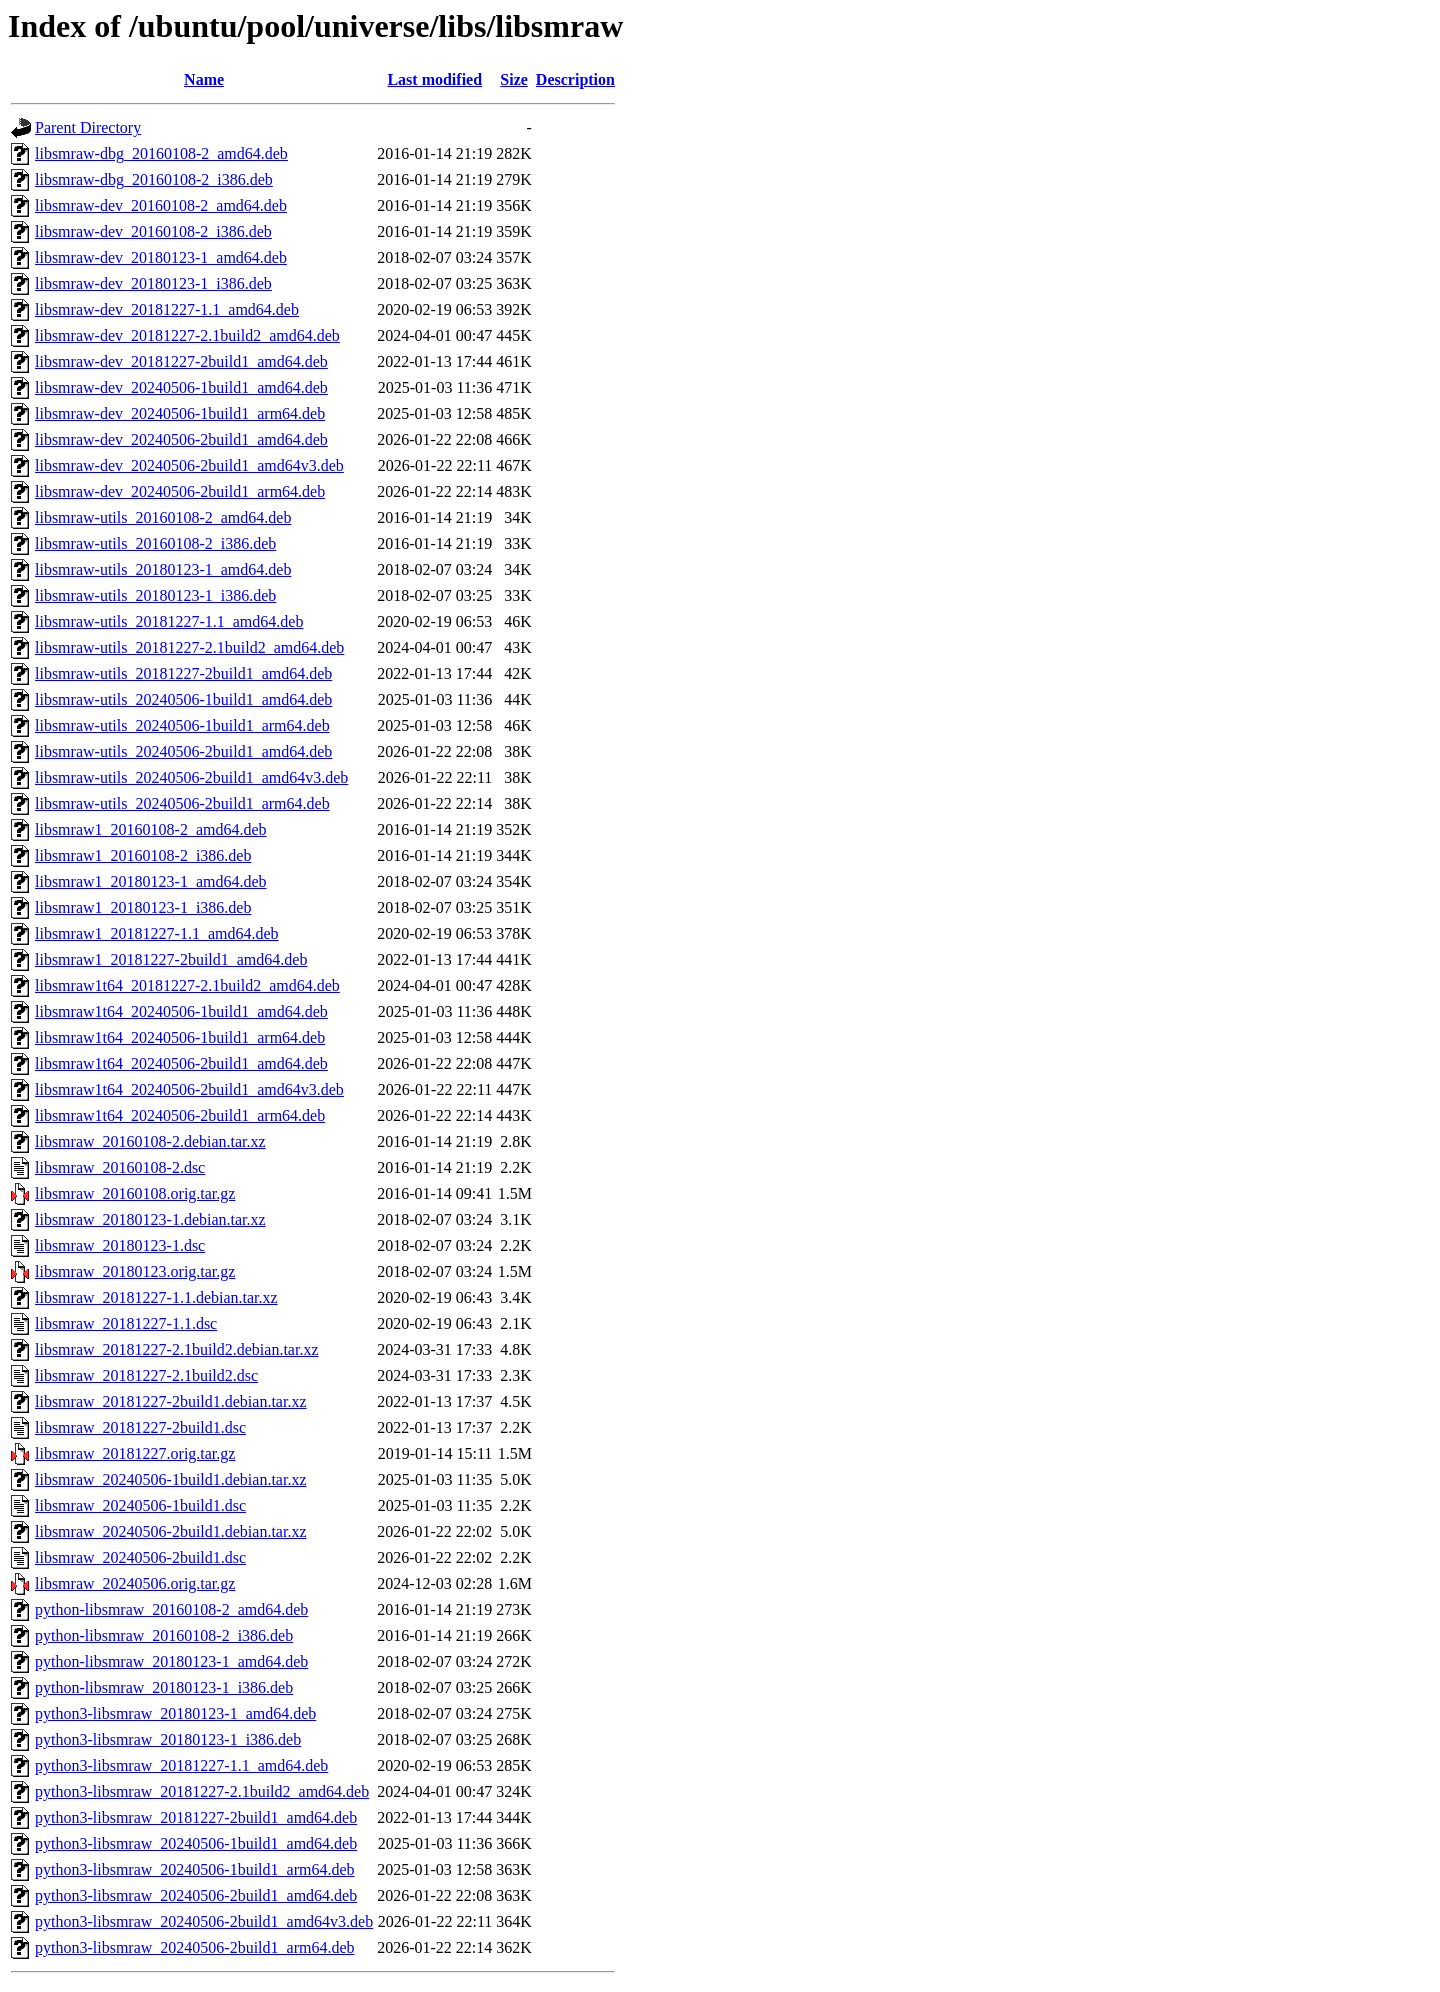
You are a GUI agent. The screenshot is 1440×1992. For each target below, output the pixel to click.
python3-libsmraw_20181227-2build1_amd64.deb (196, 1817)
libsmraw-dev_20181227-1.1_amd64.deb (167, 309)
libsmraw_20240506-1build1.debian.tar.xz (171, 1479)
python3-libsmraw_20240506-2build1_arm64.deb (195, 1947)
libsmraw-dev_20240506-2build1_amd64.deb (181, 439)
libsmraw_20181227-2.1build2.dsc (146, 1375)
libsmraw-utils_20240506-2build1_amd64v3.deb (191, 777)
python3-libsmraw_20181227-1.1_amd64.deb (181, 1765)
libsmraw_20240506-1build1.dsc (140, 1505)
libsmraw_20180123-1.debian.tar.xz (150, 1219)
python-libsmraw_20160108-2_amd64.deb (171, 1609)
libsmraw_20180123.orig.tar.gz (135, 1271)
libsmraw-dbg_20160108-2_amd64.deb (161, 153)
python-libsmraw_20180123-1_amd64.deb (171, 1661)
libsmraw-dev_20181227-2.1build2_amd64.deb (187, 335)
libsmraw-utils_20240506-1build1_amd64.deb (183, 699)
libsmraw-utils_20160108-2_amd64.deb (163, 517)
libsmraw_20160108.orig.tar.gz (135, 1193)
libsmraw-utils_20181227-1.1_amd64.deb (169, 621)
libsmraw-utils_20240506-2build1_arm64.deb (182, 803)
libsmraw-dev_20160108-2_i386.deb (153, 231)
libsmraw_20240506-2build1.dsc (140, 1557)
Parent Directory (88, 127)
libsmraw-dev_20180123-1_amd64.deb (161, 257)
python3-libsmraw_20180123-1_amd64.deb (175, 1713)
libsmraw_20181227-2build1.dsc (140, 1427)
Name (204, 79)
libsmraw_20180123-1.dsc (120, 1245)
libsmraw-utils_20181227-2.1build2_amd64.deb (189, 647)
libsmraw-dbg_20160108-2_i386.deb (154, 179)
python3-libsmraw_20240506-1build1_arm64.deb (195, 1869)
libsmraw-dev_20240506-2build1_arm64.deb (180, 491)
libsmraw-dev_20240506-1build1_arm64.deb (180, 413)
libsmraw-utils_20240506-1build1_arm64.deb (182, 725)
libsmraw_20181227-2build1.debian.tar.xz (171, 1401)
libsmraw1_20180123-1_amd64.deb (151, 881)
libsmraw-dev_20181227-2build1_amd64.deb (181, 361)
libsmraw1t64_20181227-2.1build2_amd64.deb (187, 985)
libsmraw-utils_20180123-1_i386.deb (155, 595)
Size (514, 79)
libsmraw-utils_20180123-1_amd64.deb (163, 569)
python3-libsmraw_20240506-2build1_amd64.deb (196, 1895)
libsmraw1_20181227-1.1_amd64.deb (157, 933)
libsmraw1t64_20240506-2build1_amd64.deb (181, 1063)
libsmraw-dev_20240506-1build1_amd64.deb (181, 387)
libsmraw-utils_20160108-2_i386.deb (155, 543)
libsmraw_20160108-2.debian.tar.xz (150, 1141)
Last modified (434, 79)
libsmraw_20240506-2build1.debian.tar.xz (171, 1531)
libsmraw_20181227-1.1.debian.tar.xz (156, 1297)
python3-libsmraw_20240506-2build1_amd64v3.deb (204, 1921)
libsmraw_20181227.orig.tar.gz (135, 1453)
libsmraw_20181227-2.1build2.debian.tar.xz (177, 1349)
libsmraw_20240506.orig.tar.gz (135, 1583)
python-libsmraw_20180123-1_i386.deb (164, 1687)
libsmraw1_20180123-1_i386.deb (143, 907)
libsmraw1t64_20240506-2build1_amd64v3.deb (189, 1089)
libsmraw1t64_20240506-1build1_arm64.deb (180, 1037)
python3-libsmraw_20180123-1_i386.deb (168, 1739)
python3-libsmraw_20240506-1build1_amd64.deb (196, 1843)
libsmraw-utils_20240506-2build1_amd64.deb (183, 751)
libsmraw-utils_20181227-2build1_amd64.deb (183, 673)
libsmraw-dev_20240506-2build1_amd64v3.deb (189, 465)
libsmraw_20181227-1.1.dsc (126, 1323)
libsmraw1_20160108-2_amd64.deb (151, 829)
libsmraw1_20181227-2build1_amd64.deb (171, 959)
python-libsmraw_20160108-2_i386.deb (164, 1635)
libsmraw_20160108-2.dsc (120, 1167)
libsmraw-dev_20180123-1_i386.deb (153, 283)
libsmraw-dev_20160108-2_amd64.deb (161, 205)
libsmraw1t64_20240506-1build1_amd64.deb (181, 1011)
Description (575, 79)
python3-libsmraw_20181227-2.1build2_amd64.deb (202, 1791)
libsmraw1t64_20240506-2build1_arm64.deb (180, 1115)
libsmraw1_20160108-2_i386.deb (143, 855)
